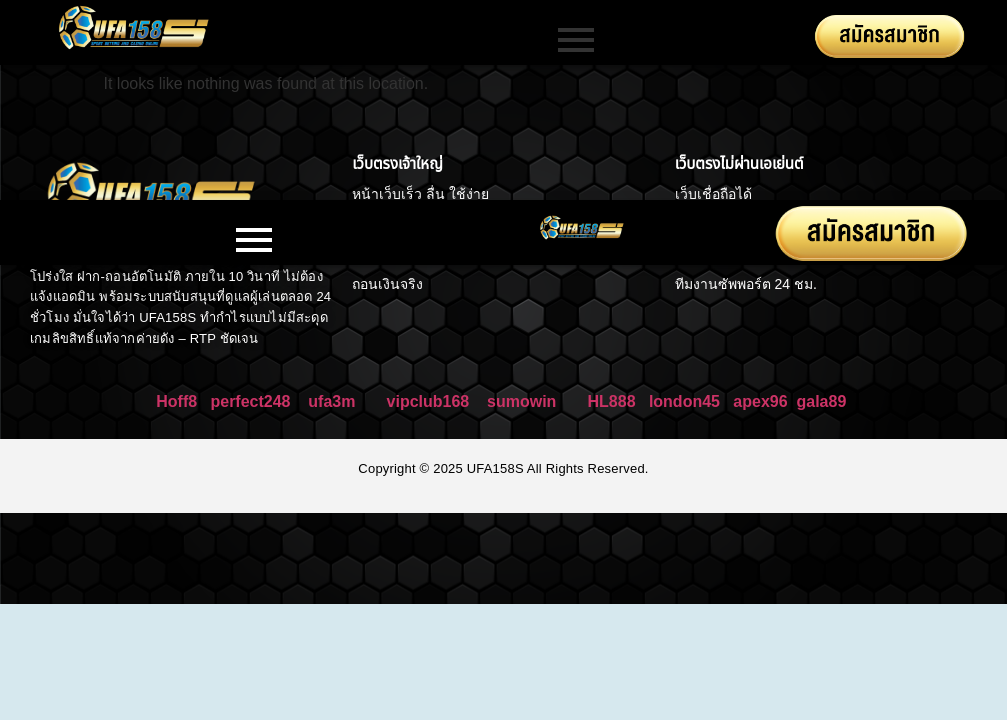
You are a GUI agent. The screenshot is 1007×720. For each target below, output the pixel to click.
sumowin (521, 401)
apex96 (760, 401)
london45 (684, 401)
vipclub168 (428, 401)
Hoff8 (176, 401)
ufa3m (334, 401)
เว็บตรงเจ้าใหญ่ (397, 163)
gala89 (821, 401)
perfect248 (250, 401)
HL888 (612, 401)
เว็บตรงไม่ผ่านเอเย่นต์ (739, 163)
